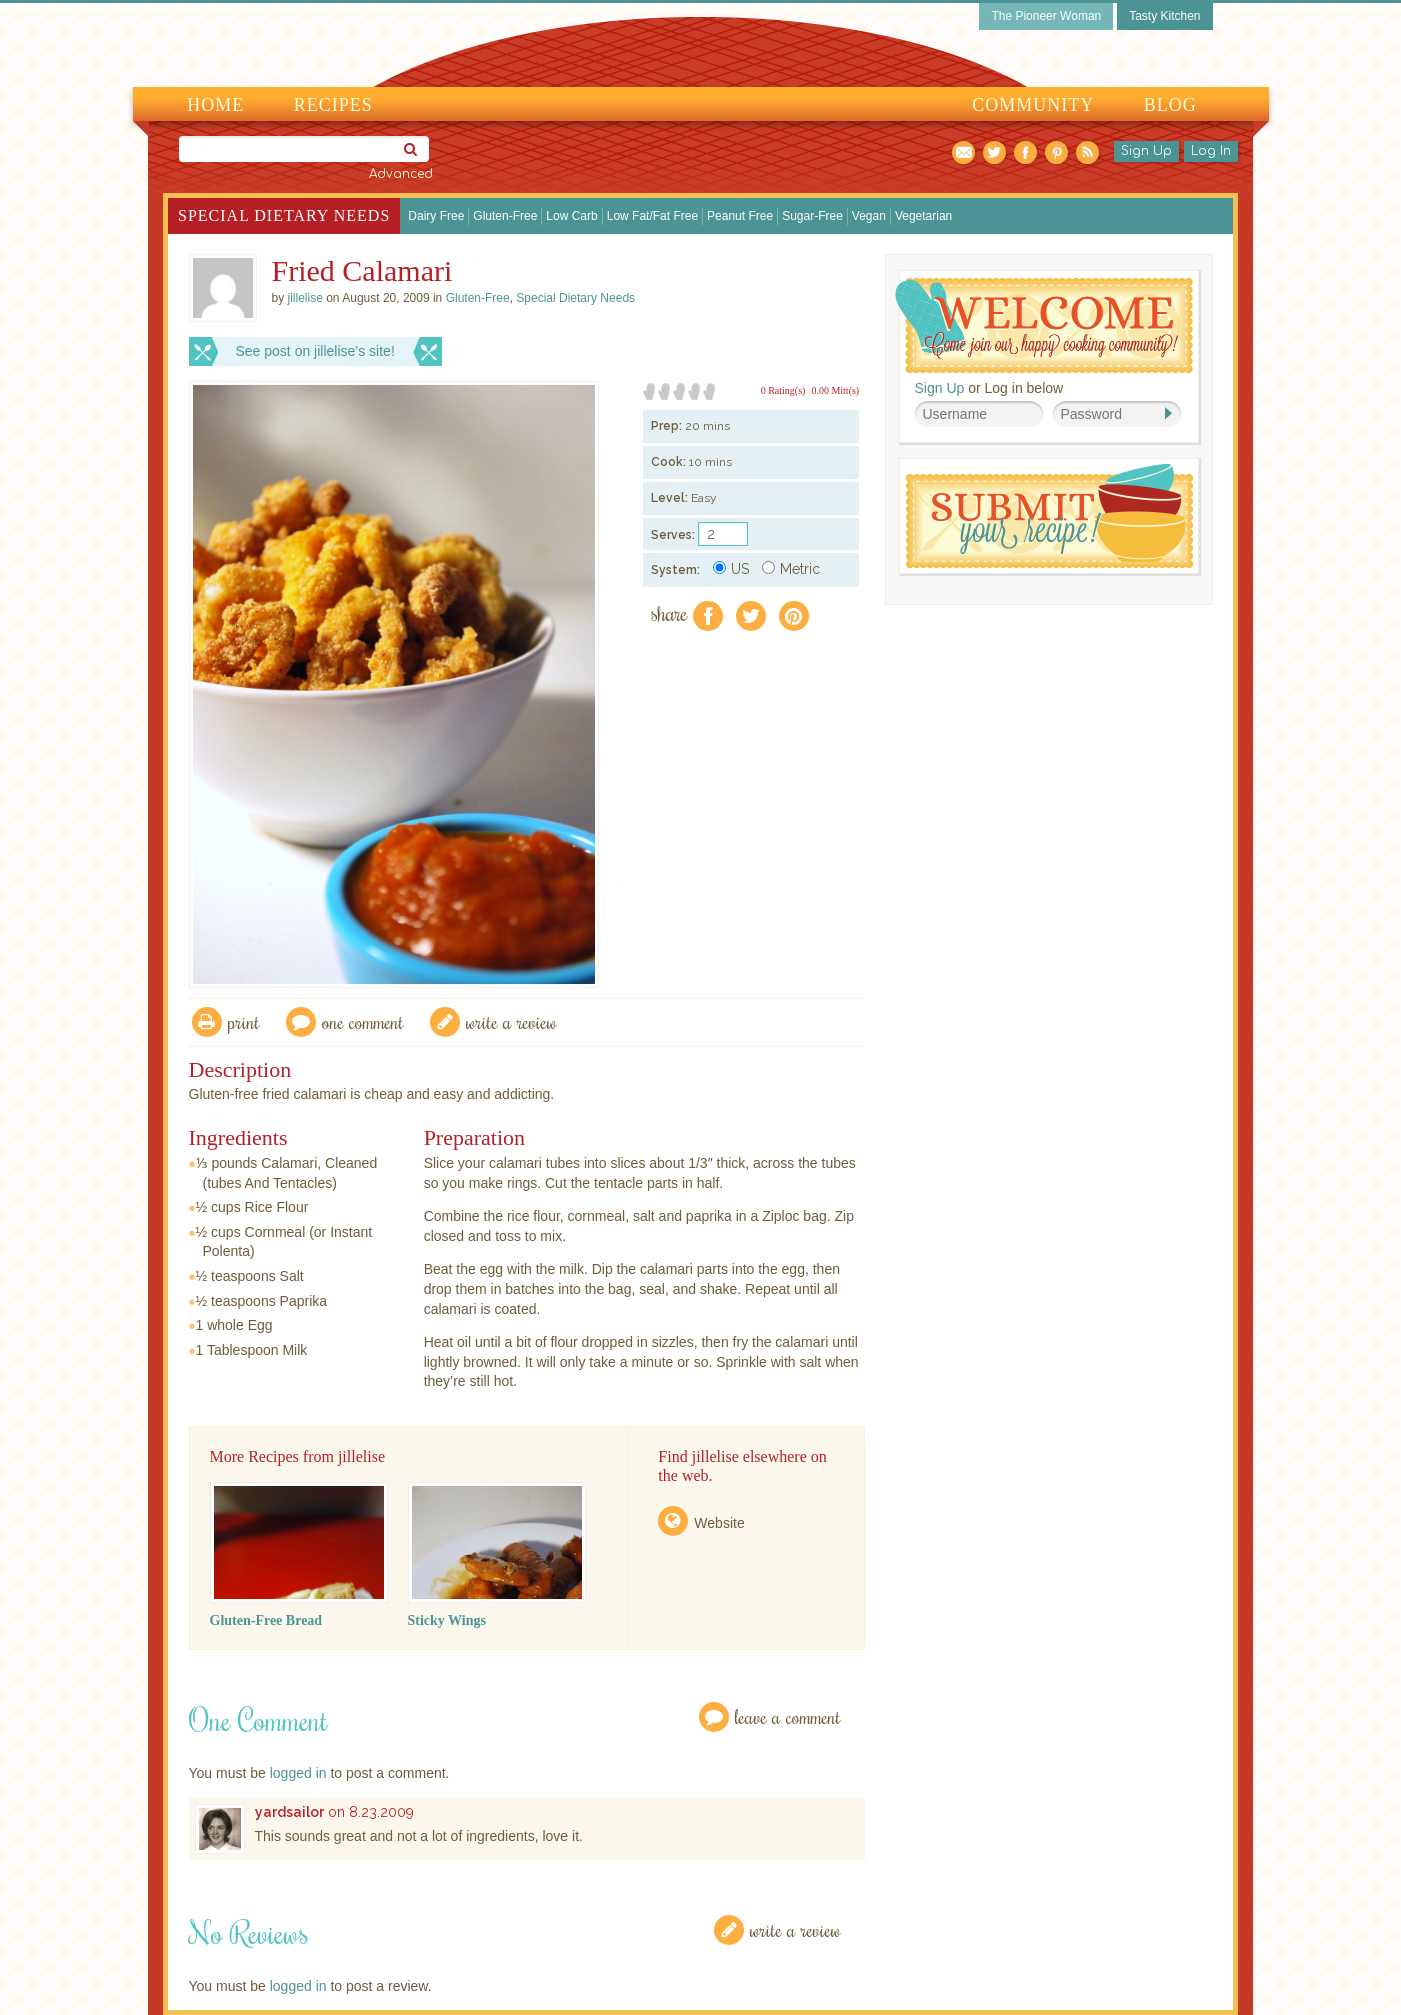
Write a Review (795, 1929)
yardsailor (289, 1812)
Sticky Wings (447, 1620)
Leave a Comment (788, 1716)
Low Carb (571, 216)
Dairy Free (436, 216)
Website (719, 1523)
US (731, 569)
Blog (1170, 105)
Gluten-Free (505, 216)
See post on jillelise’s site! (315, 351)
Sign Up (1146, 151)
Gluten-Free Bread (266, 1620)
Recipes (333, 105)
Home (215, 105)
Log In (1211, 151)
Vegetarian (923, 216)
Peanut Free (740, 216)
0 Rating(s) (783, 390)
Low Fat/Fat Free (652, 216)
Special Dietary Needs (284, 215)
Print (244, 1021)
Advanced (401, 174)
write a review (511, 1021)
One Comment (363, 1021)
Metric (791, 569)
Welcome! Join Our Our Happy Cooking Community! (1044, 325)
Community (1033, 105)
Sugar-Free (812, 216)
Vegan (869, 216)
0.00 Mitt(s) (835, 390)
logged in (298, 1773)
